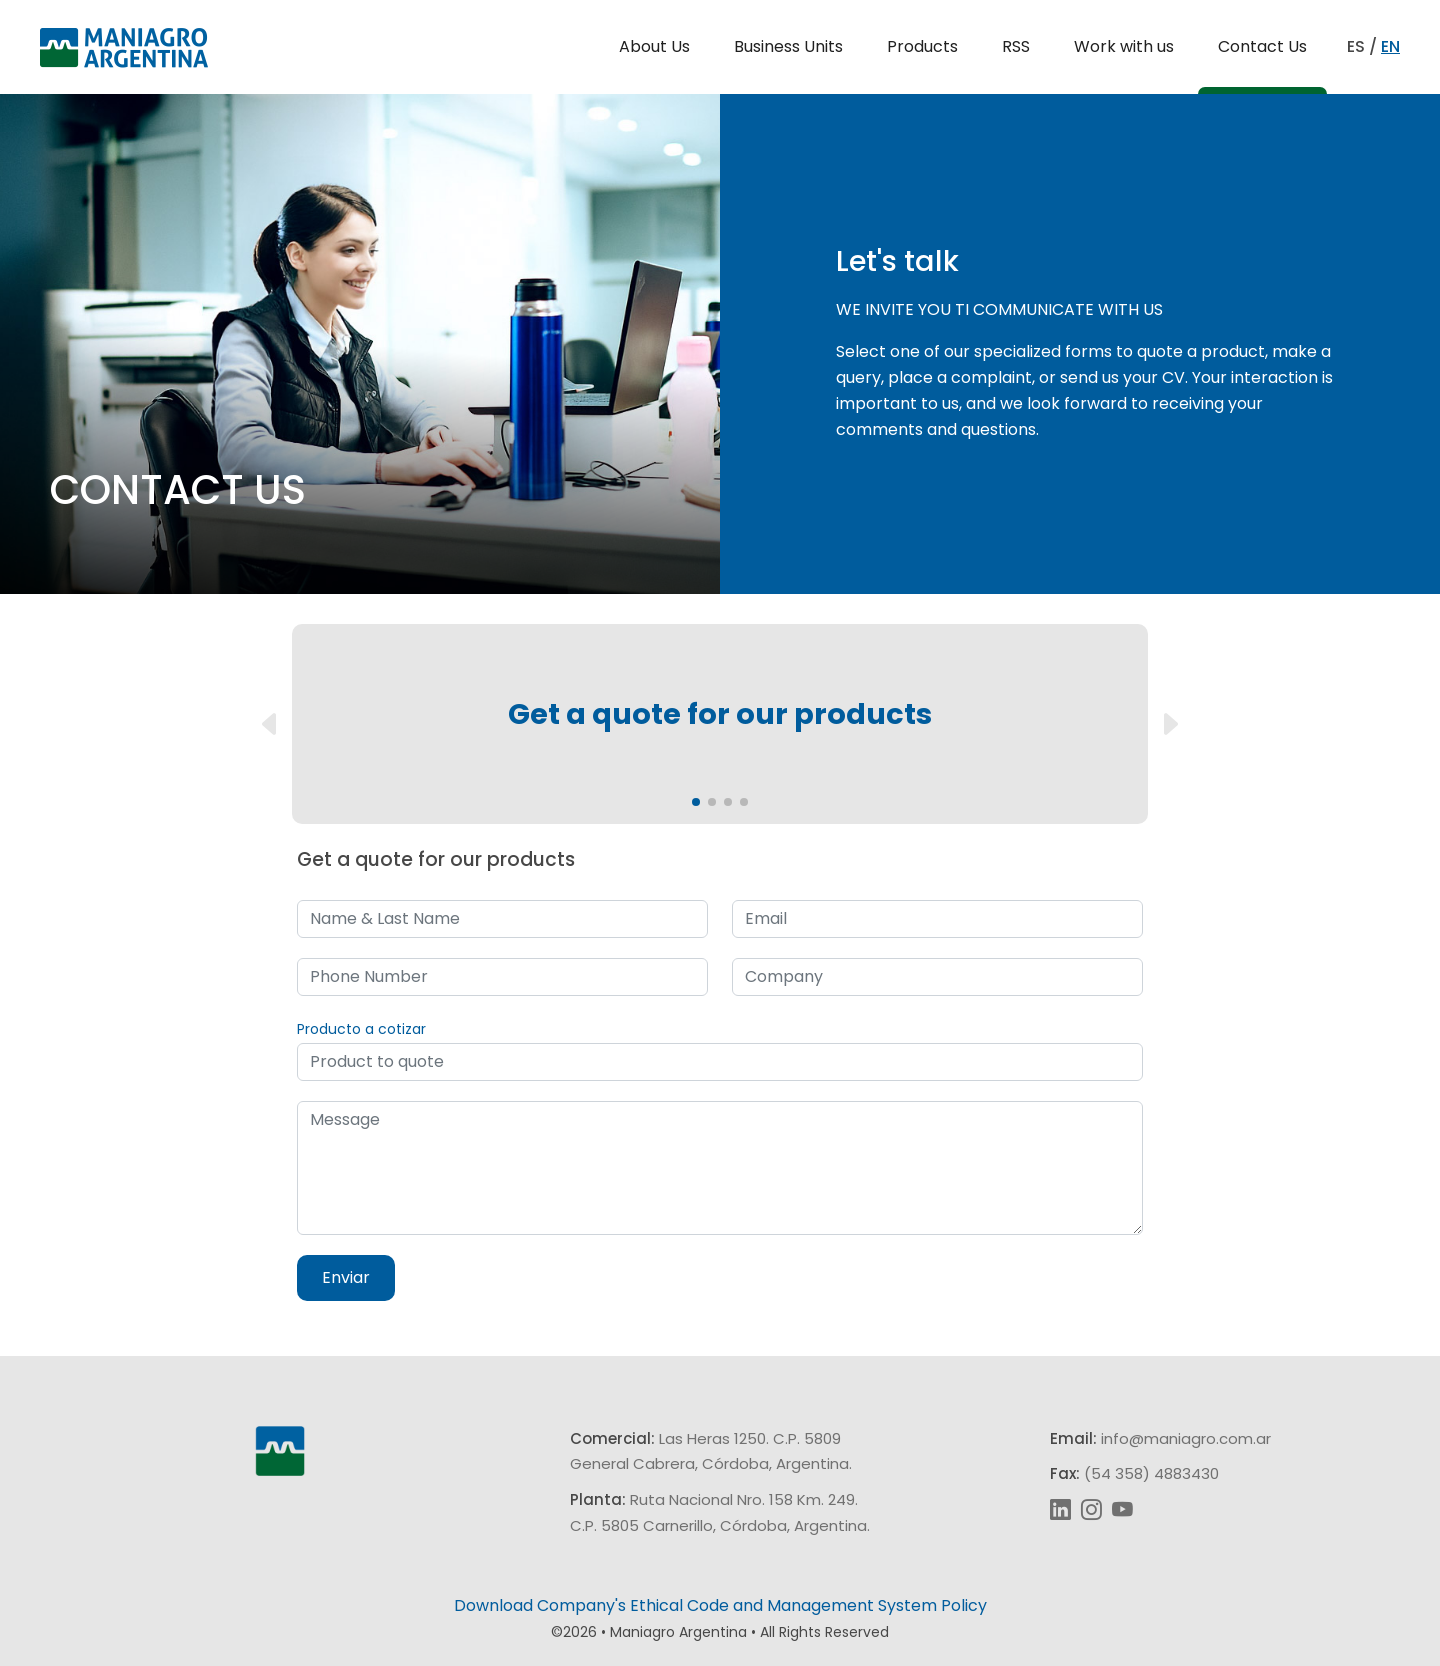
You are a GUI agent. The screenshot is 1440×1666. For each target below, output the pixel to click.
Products (922, 46)
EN (1390, 46)
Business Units (788, 46)
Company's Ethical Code (633, 1605)
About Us (654, 46)
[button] (696, 802)
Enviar (346, 1277)
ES (1356, 46)
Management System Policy (877, 1605)
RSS (1016, 46)
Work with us (1124, 46)
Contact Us (1262, 46)
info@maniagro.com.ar (1186, 1438)
